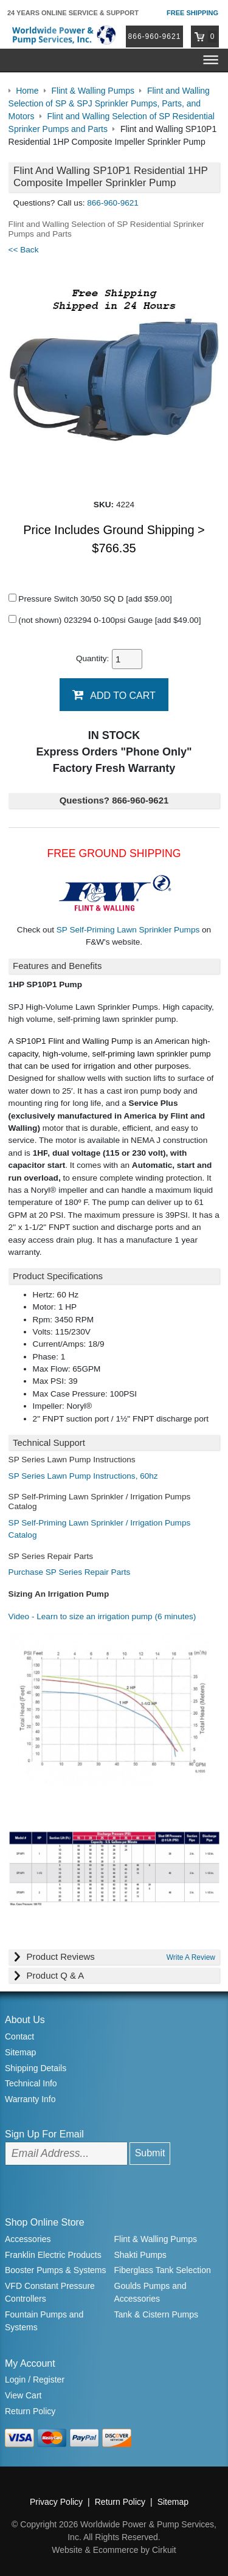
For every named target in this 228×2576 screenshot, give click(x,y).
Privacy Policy (56, 2502)
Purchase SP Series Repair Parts (70, 1572)
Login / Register (34, 2379)
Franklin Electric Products (53, 2255)
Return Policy (30, 2411)
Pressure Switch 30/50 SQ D (90, 598)
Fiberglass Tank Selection (162, 2270)
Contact (19, 2036)
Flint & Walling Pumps (155, 2239)
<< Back (24, 249)
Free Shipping (192, 12)
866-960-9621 (154, 36)
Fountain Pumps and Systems (44, 2321)
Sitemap (20, 2052)
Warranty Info (30, 2099)
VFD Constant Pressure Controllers (50, 2292)
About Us (25, 2020)
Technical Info (31, 2083)
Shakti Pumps (140, 2255)
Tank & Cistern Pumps (156, 2314)
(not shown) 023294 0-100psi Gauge (105, 620)
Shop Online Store (45, 2222)
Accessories (27, 2239)
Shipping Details (35, 2068)
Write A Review (191, 1957)
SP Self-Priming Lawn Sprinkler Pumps (128, 929)
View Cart (23, 2395)
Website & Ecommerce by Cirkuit (114, 2550)
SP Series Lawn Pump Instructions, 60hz (83, 1476)
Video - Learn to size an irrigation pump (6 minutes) (102, 1616)
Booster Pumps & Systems (55, 2270)
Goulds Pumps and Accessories (150, 2292)
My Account (30, 2363)
